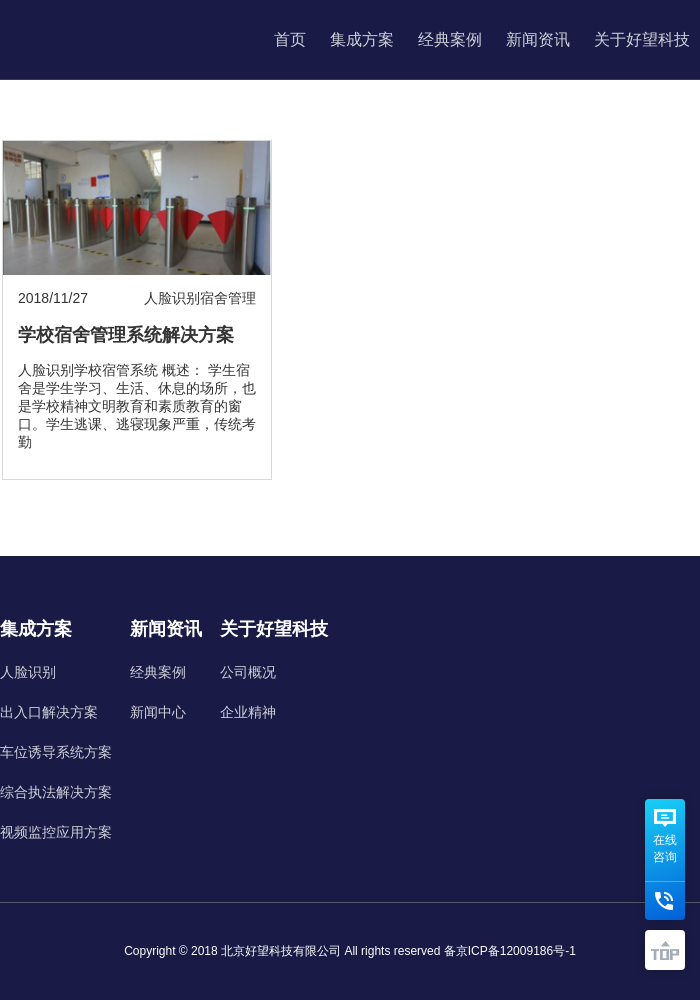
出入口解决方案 (49, 712)
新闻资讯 (538, 39)
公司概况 (248, 672)
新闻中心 (158, 712)
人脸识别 (28, 672)
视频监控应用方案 (56, 832)
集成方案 (362, 39)
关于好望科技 (642, 39)
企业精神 (248, 712)
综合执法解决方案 (56, 792)
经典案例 (450, 39)
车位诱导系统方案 (56, 752)
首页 (290, 39)
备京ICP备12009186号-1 (510, 951)
